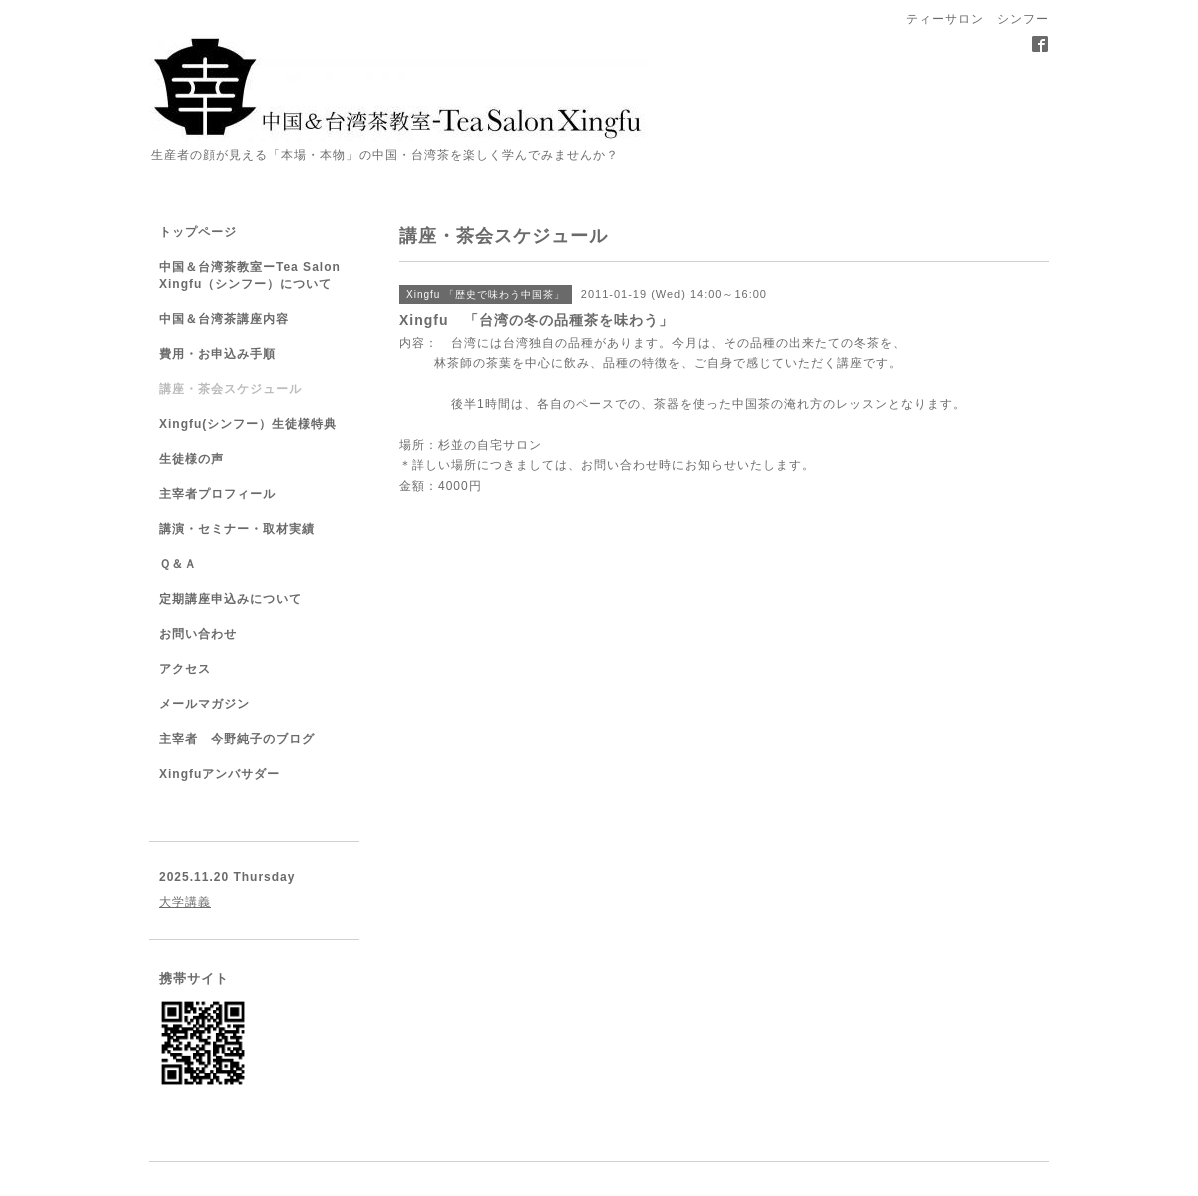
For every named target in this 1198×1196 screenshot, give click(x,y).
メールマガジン (204, 704)
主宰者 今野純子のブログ (237, 739)
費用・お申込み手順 (217, 354)
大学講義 (185, 902)
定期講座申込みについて (230, 599)
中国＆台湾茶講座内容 (224, 319)
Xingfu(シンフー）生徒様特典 (248, 424)
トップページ (198, 232)
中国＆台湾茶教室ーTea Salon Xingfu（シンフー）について (250, 275)
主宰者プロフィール (217, 494)
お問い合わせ (620, 465)
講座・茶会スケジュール (230, 389)
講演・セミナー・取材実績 (237, 529)
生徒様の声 (191, 459)
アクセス (185, 669)
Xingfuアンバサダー (219, 774)
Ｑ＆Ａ (178, 564)
